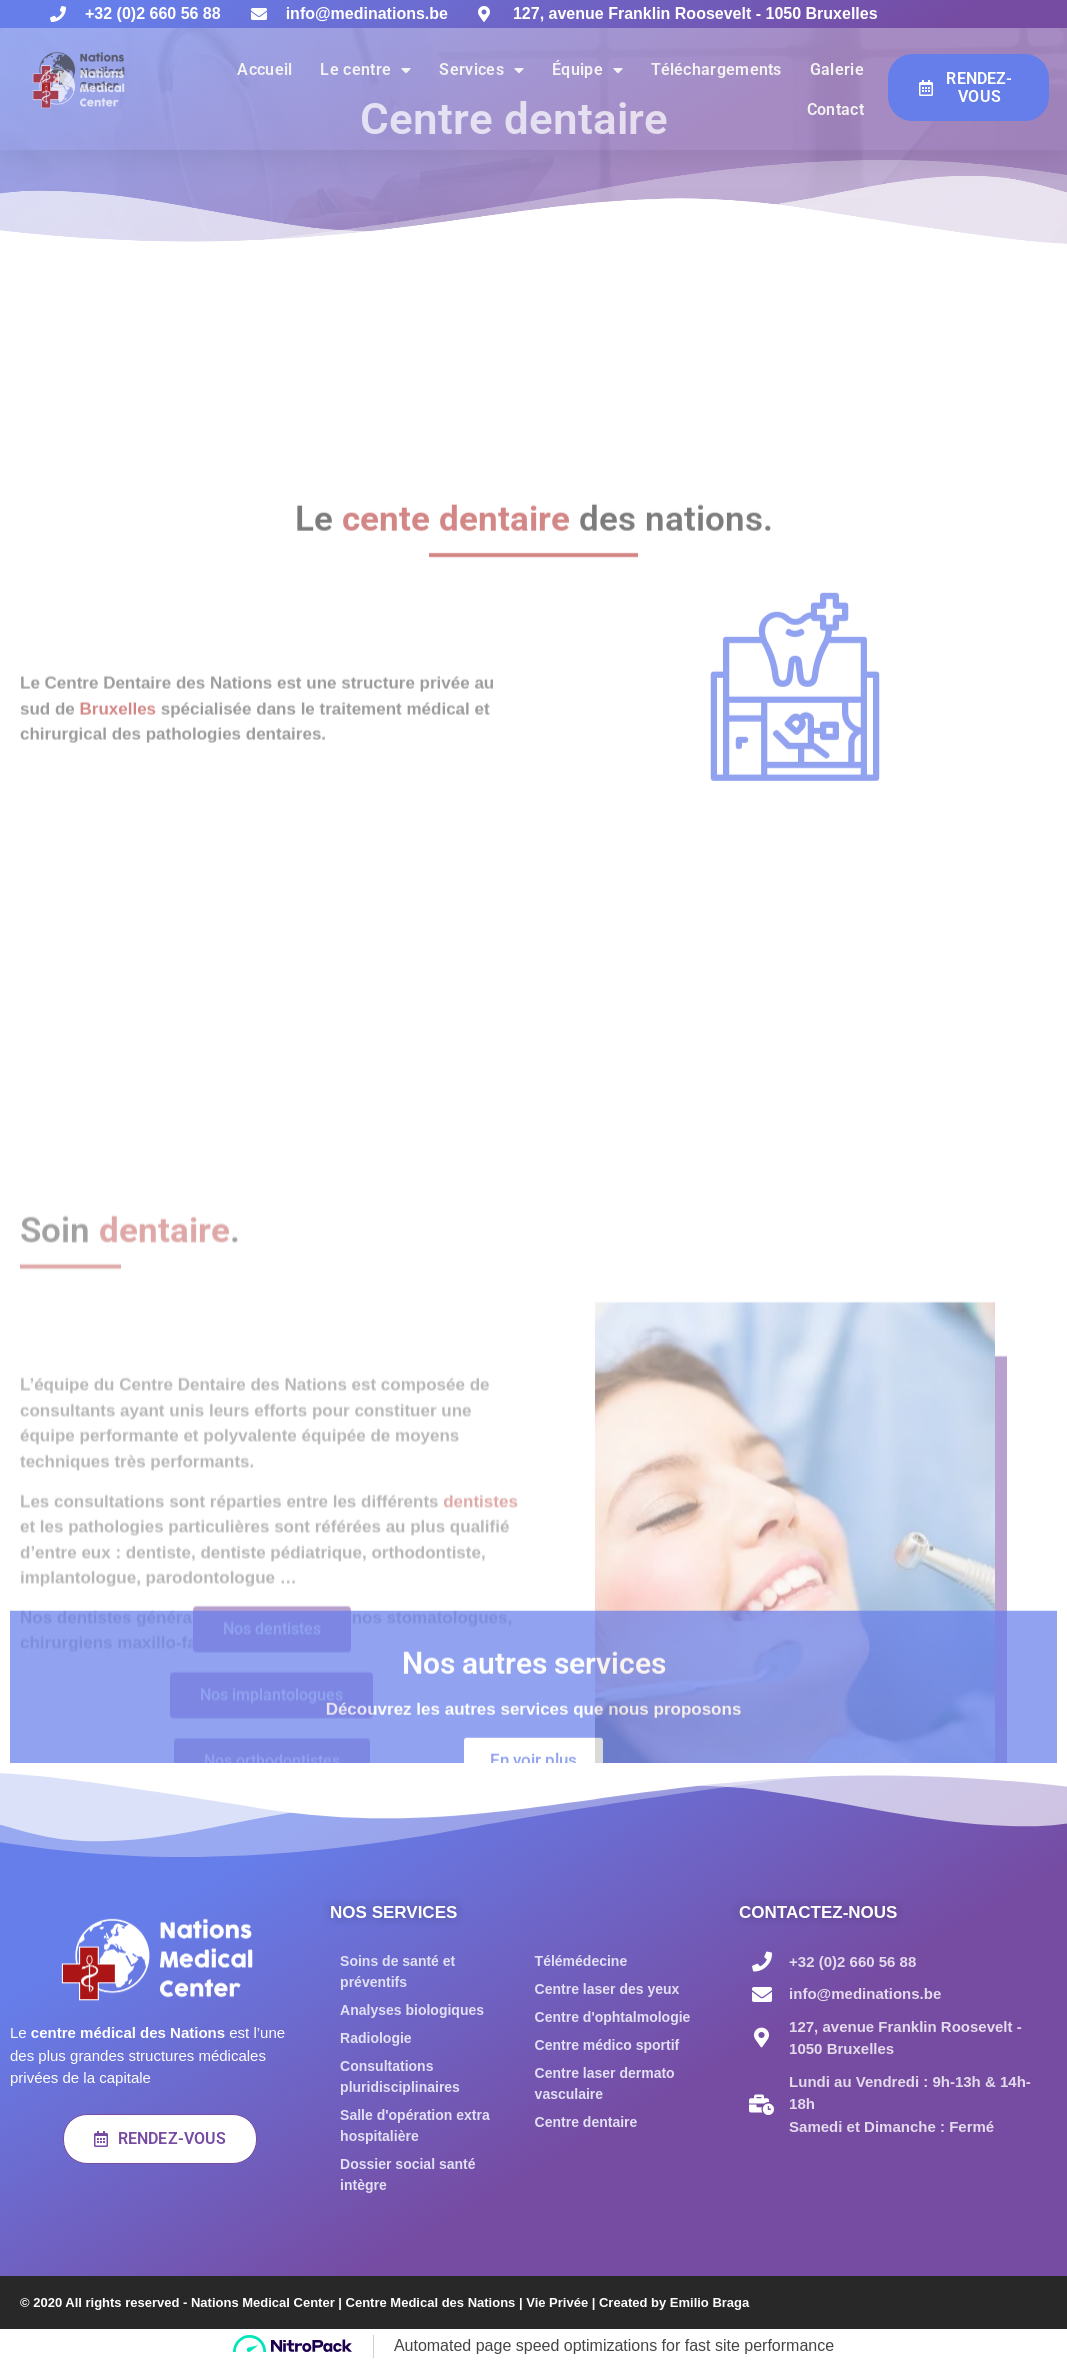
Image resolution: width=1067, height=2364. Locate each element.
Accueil (264, 69)
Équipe (587, 70)
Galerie (837, 69)
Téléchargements (716, 69)
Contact (835, 109)
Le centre (365, 70)
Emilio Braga (709, 2302)
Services (481, 70)
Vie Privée (557, 2302)
